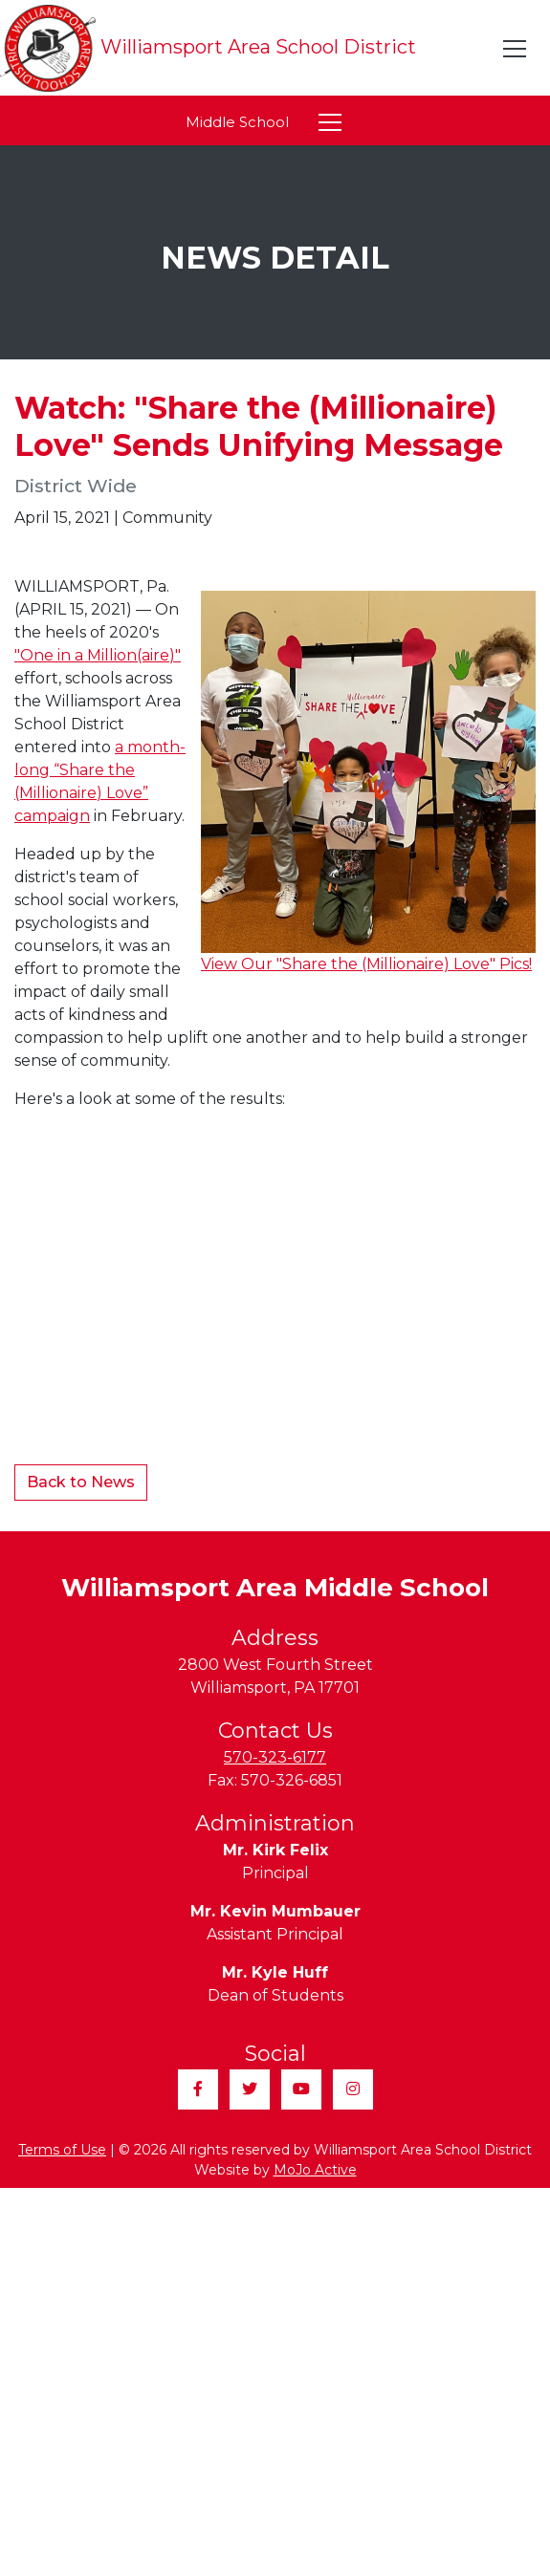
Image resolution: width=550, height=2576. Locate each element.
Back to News (81, 1482)
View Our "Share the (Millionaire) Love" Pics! (366, 964)
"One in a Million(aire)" (97, 655)
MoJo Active (315, 2169)
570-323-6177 (275, 1757)
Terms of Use (62, 2149)
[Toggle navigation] (515, 49)
